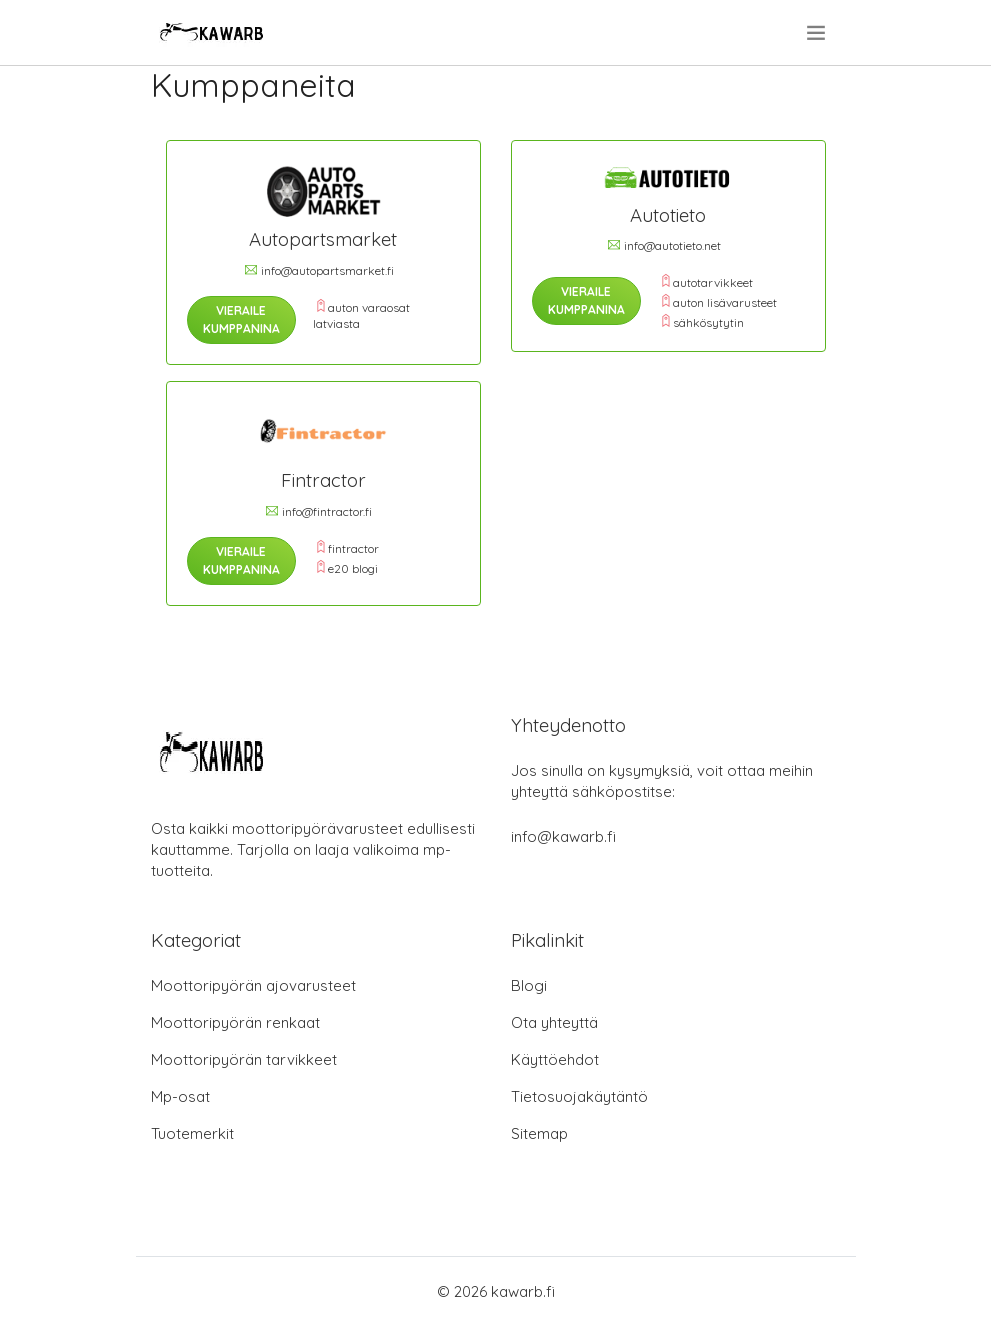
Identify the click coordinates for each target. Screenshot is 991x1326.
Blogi (529, 985)
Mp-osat (180, 1096)
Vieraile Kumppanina (241, 319)
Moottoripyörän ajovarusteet (253, 985)
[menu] (817, 33)
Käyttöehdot (555, 1059)
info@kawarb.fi (563, 836)
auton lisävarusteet (725, 302)
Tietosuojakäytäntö (579, 1096)
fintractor (353, 548)
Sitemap (539, 1133)
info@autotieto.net (672, 245)
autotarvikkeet (713, 282)
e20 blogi (353, 568)
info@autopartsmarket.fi (327, 270)
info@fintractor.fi (327, 511)
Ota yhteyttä (554, 1022)
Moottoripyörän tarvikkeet (244, 1059)
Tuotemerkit (192, 1133)
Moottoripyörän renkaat (235, 1022)
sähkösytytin (708, 322)
